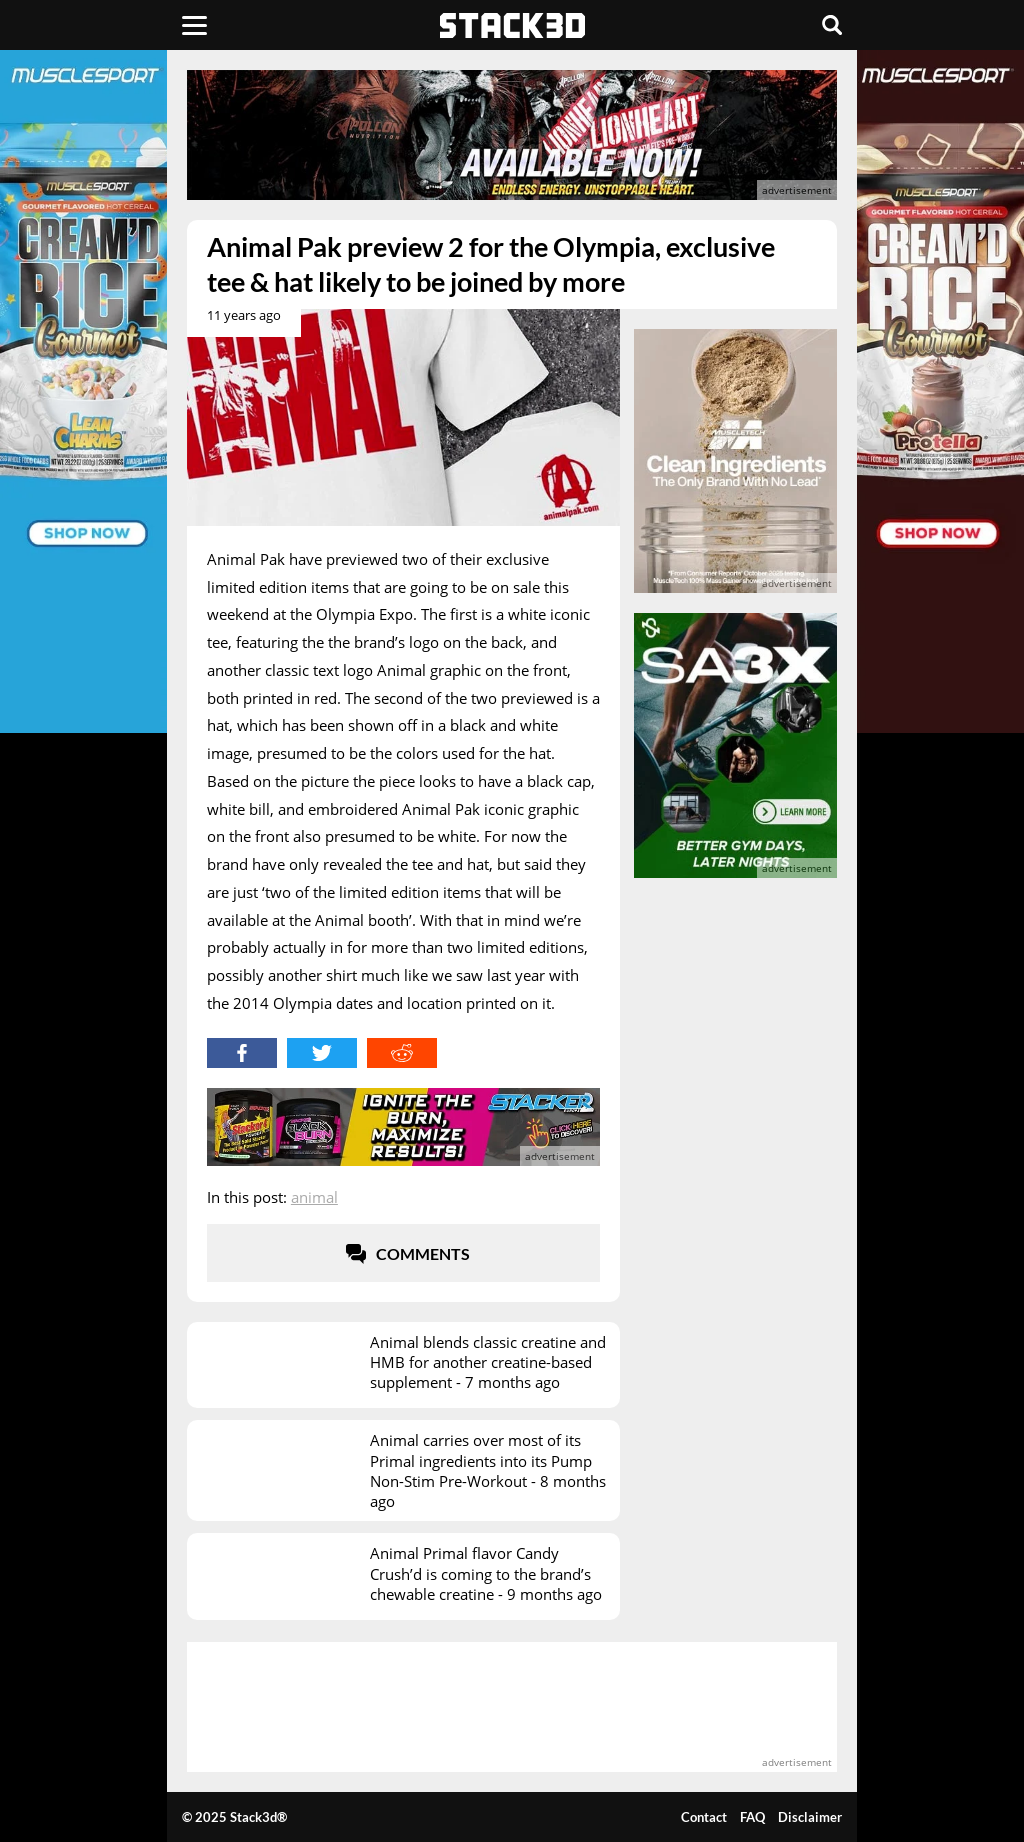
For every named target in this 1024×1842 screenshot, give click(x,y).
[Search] (832, 25)
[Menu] (194, 25)
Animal (314, 1197)
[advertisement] (512, 135)
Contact (704, 1817)
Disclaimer (810, 1817)
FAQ (752, 1817)
